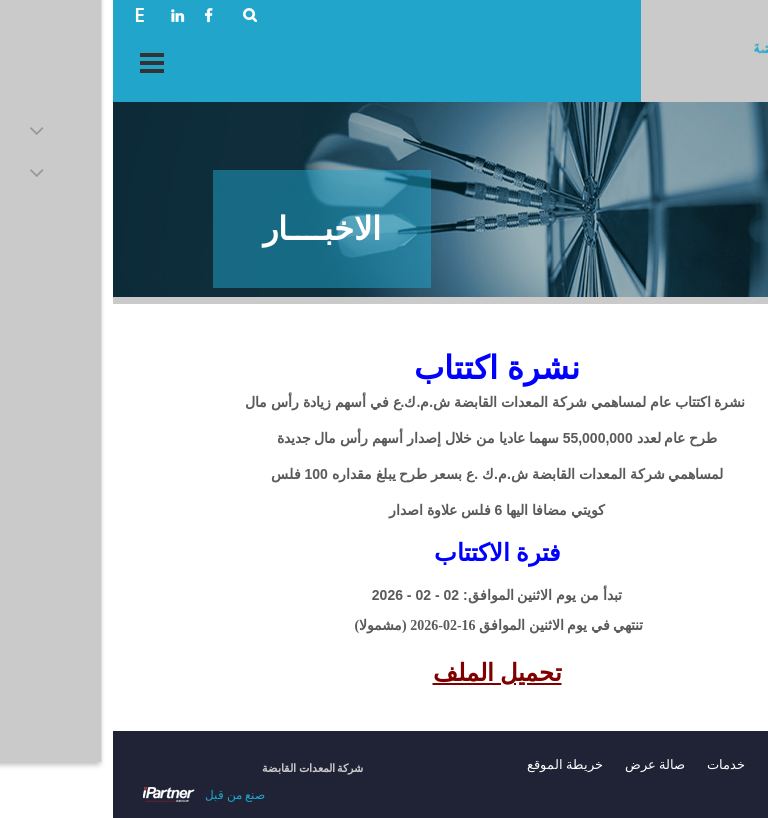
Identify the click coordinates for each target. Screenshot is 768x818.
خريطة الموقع (452, 764)
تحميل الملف (384, 673)
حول (666, 764)
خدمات (613, 764)
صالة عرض (542, 764)
